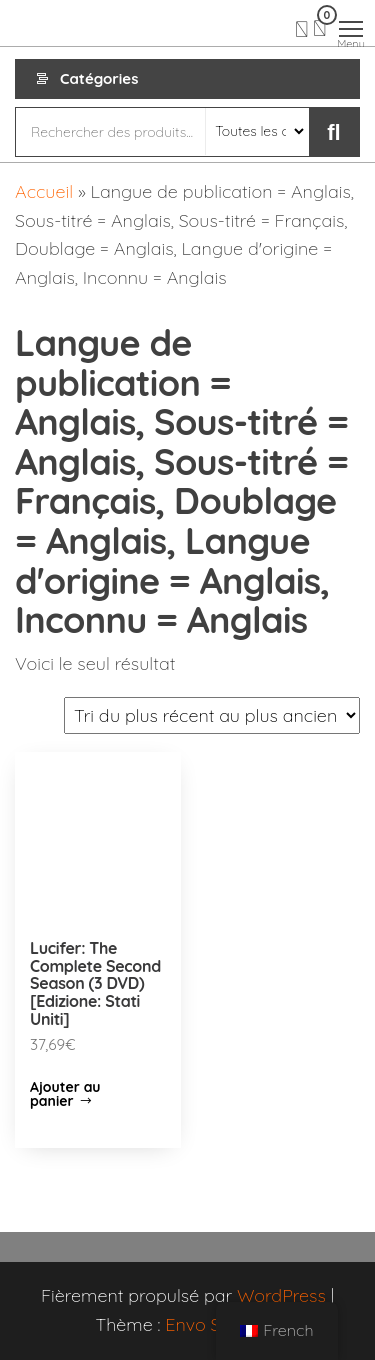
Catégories (99, 78)
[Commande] (212, 715)
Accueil (44, 191)
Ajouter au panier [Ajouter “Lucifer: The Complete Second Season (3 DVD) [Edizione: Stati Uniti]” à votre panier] (65, 1094)
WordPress (281, 1295)
